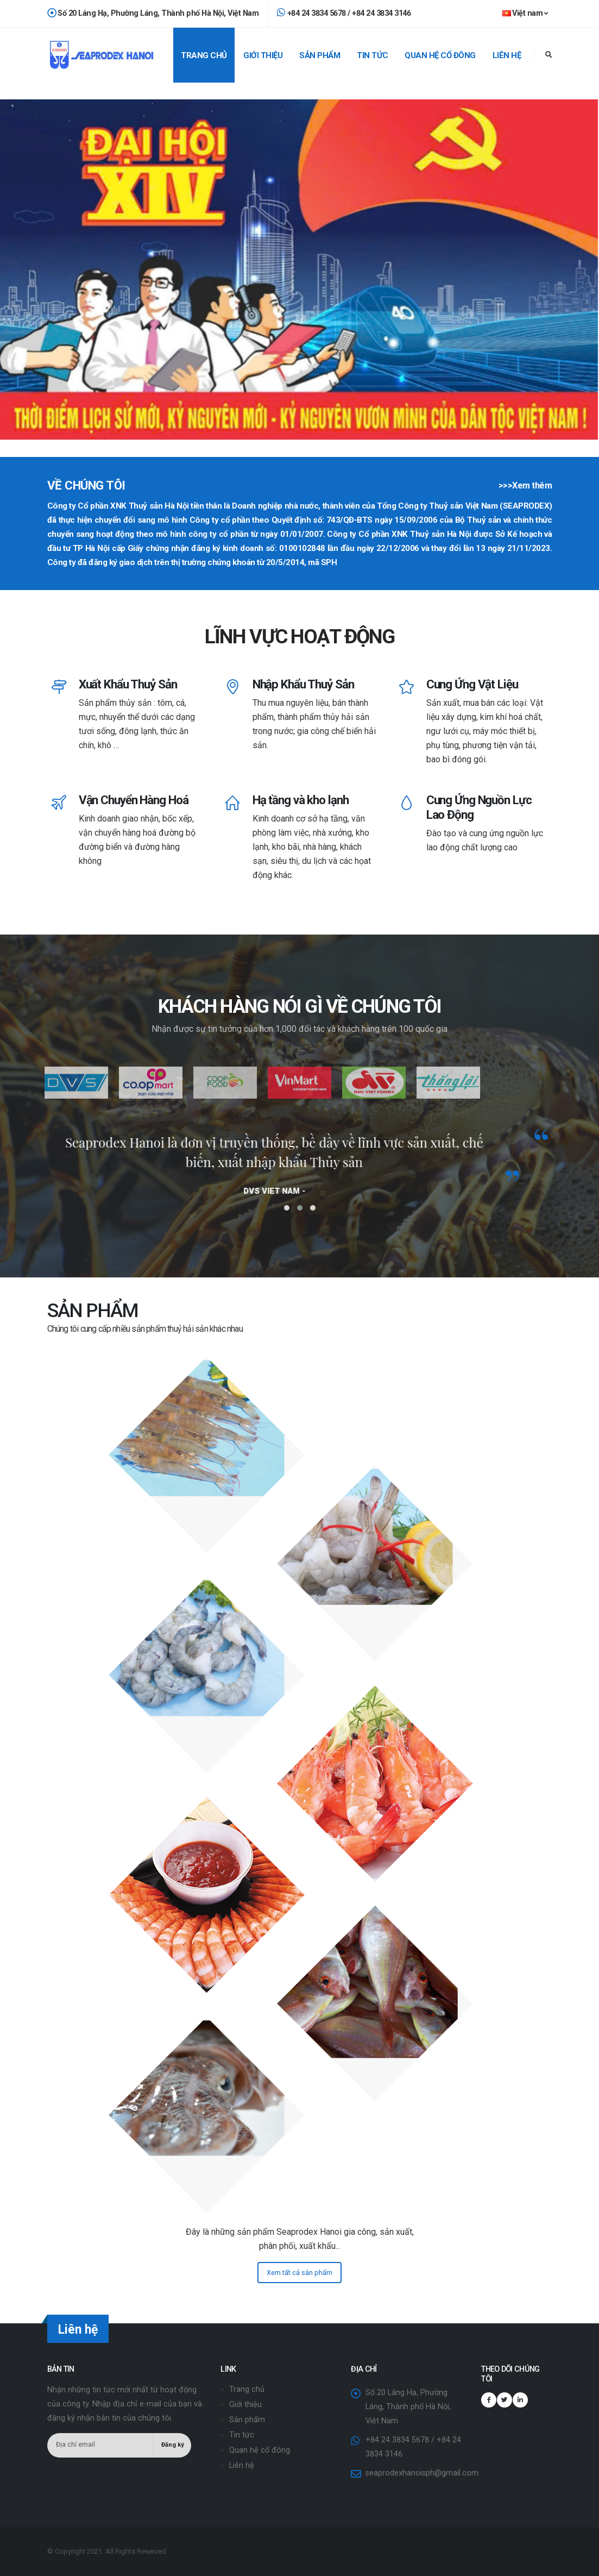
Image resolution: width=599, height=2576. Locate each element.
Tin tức (372, 55)
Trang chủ (204, 55)
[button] (286, 1207)
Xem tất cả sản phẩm (299, 2272)
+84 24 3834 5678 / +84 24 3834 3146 (344, 13)
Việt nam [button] (525, 13)
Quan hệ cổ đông (440, 55)
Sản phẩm (319, 55)
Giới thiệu (262, 55)
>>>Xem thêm (525, 485)
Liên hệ (507, 55)
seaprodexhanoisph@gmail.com (421, 2473)
